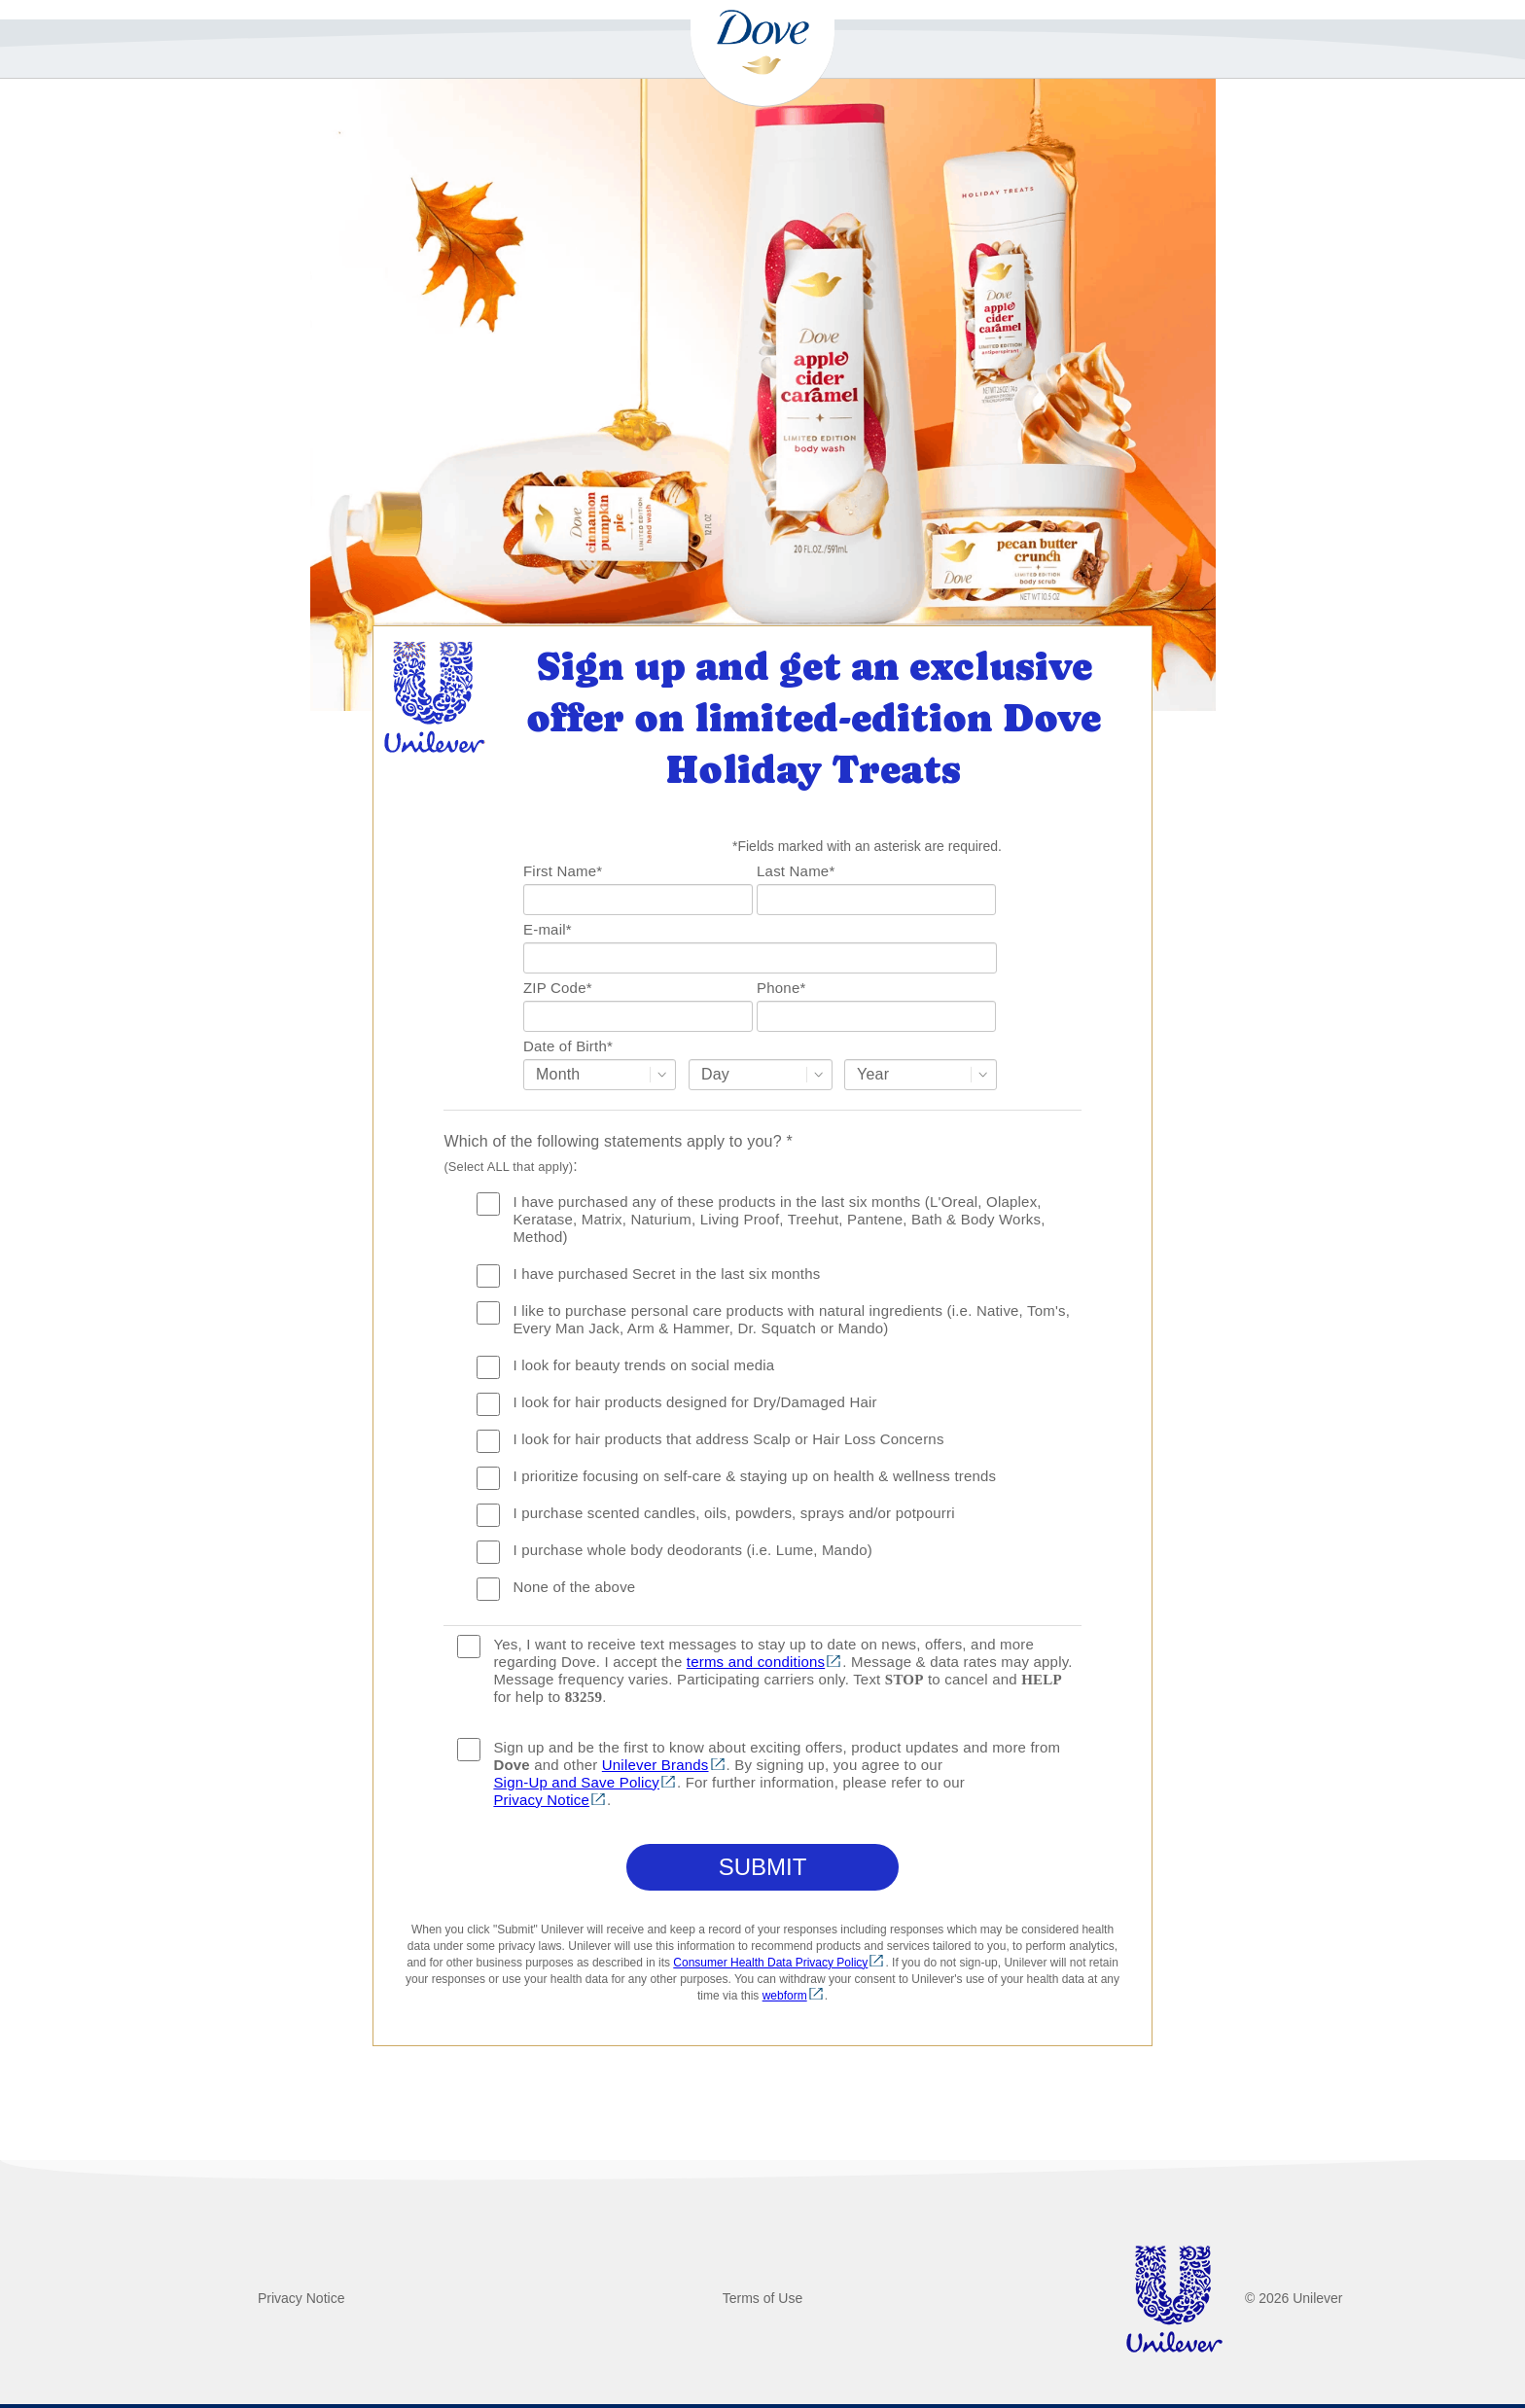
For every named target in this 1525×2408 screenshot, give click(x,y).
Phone (781, 987)
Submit (763, 1867)
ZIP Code (557, 987)
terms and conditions (756, 1661)
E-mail (547, 929)
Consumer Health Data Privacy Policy (770, 1962)
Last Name (795, 871)
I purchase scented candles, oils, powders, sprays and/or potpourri (733, 1513)
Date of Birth (568, 1046)
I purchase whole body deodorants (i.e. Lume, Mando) (692, 1549)
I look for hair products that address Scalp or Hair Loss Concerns (728, 1439)
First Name (562, 871)
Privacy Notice (541, 1799)
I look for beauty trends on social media (643, 1365)
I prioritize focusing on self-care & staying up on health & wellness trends (754, 1476)
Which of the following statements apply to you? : (617, 1153)
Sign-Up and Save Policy (576, 1782)
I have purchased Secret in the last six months (666, 1273)
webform (784, 1995)
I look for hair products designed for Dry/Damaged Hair (694, 1402)
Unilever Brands (655, 1764)
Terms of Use (762, 2298)
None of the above (574, 1586)
